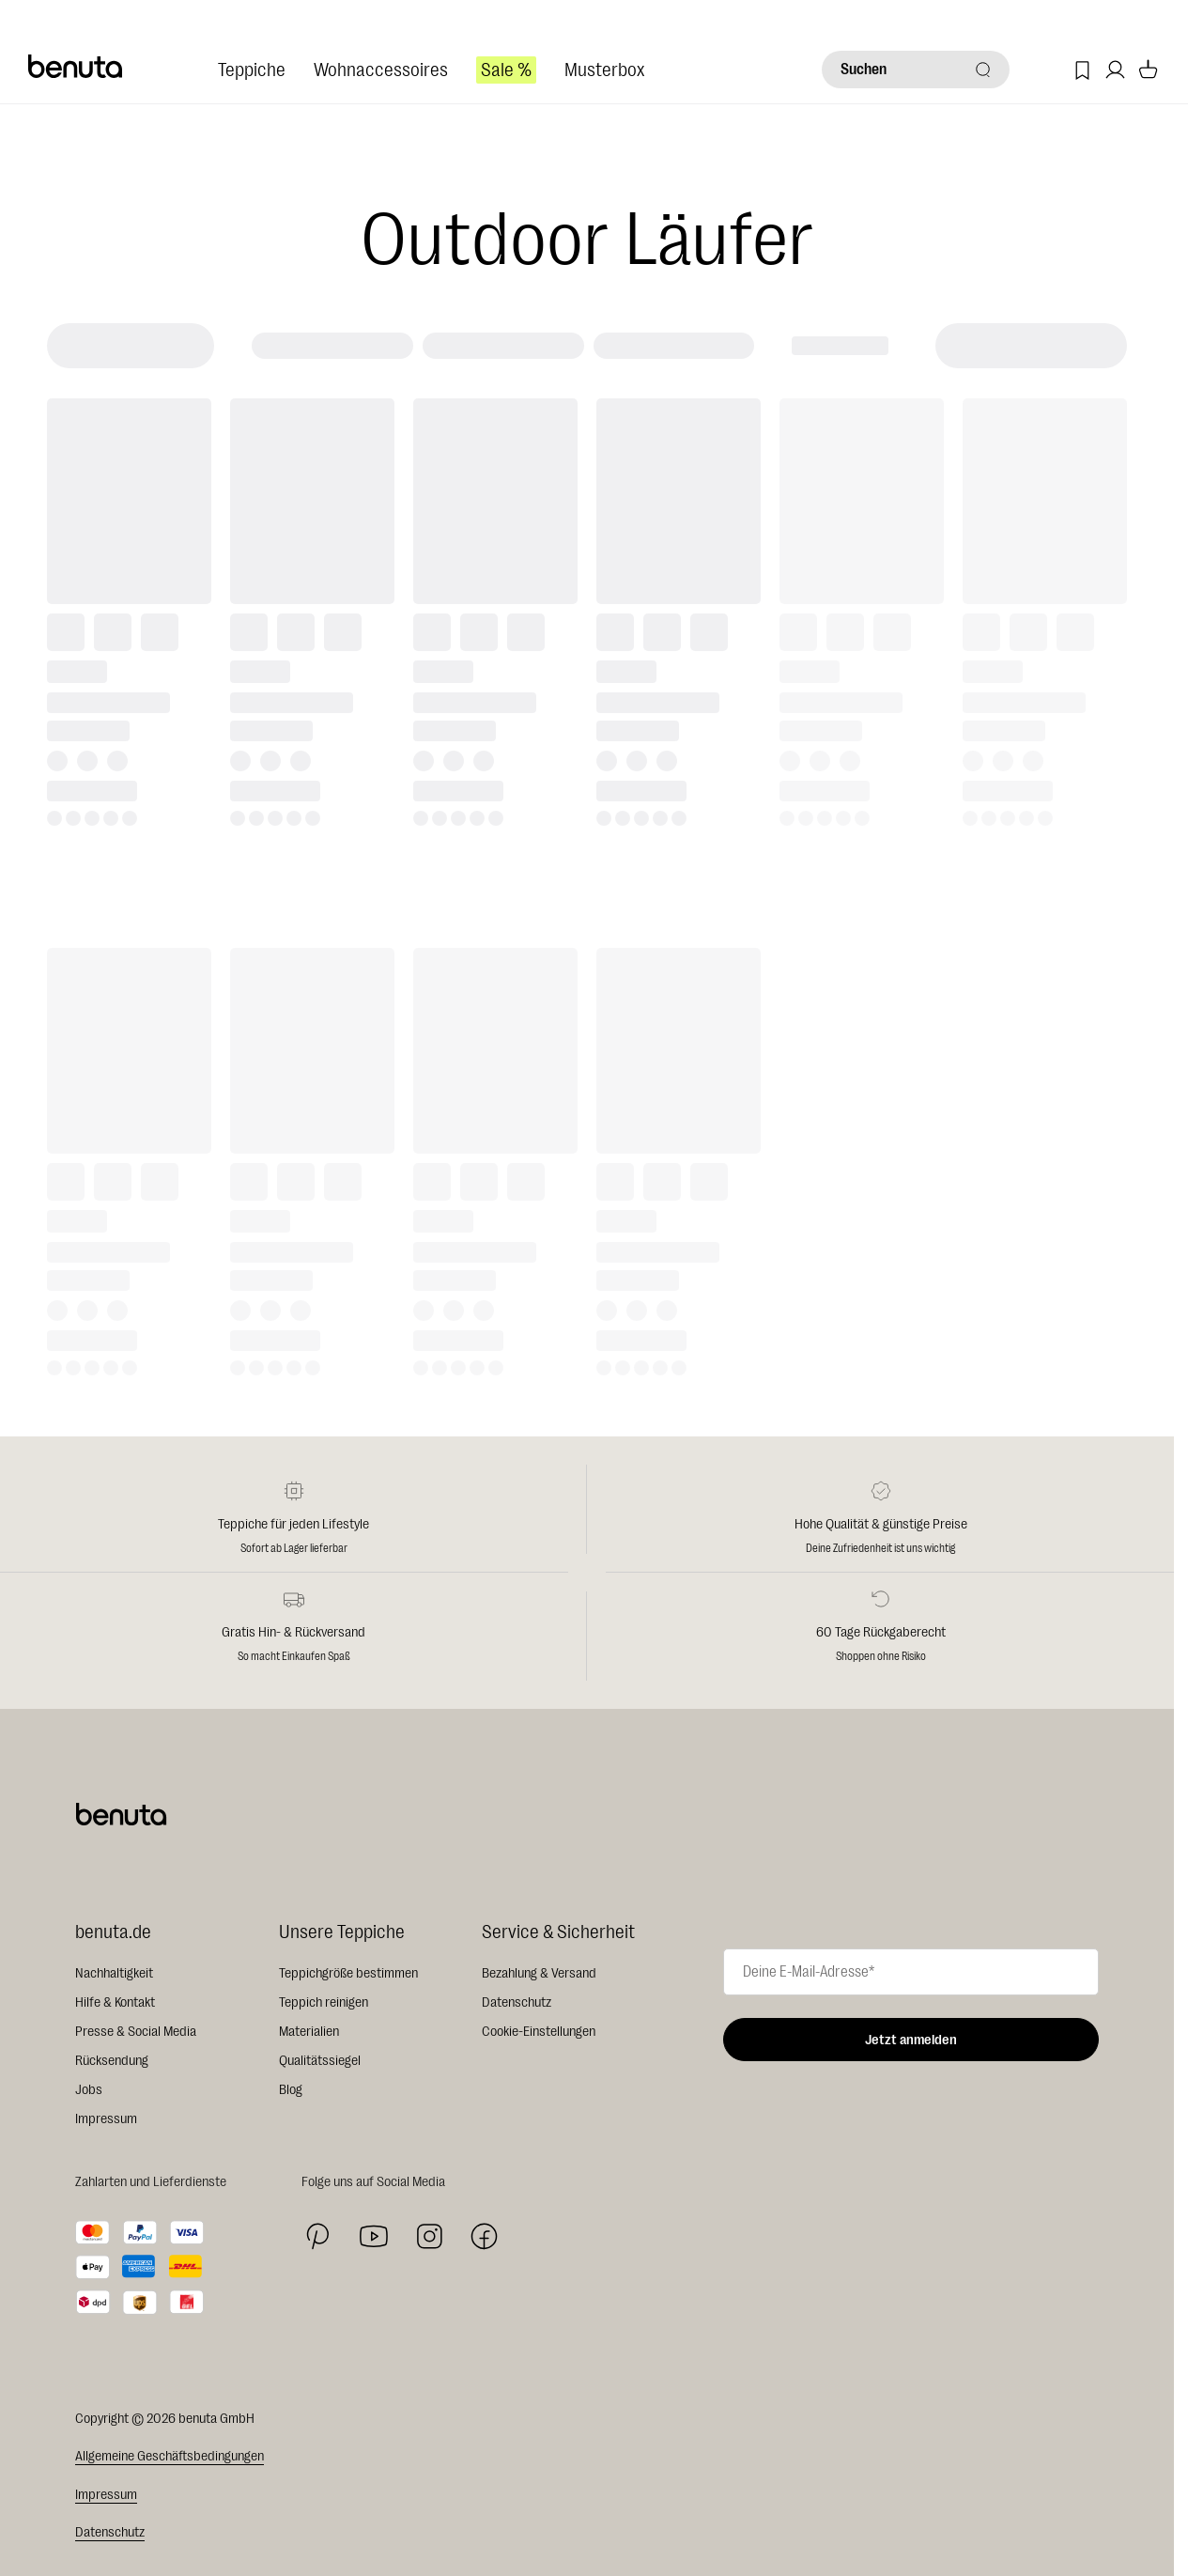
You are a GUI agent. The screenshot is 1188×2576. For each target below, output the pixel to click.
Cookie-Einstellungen (538, 2032)
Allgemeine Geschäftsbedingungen (169, 2456)
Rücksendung (111, 2061)
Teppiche (251, 70)
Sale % (506, 70)
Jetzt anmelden (911, 2040)
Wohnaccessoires (381, 70)
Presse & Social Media (135, 2032)
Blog (290, 2090)
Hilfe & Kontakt (115, 2002)
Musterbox (604, 70)
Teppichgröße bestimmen (348, 1973)
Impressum (106, 2119)
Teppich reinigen (323, 2002)
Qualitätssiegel (320, 2061)
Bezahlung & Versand (539, 1973)
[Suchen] (916, 69)
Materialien (309, 2032)
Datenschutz (516, 2002)
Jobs (88, 2090)
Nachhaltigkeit (114, 1973)
